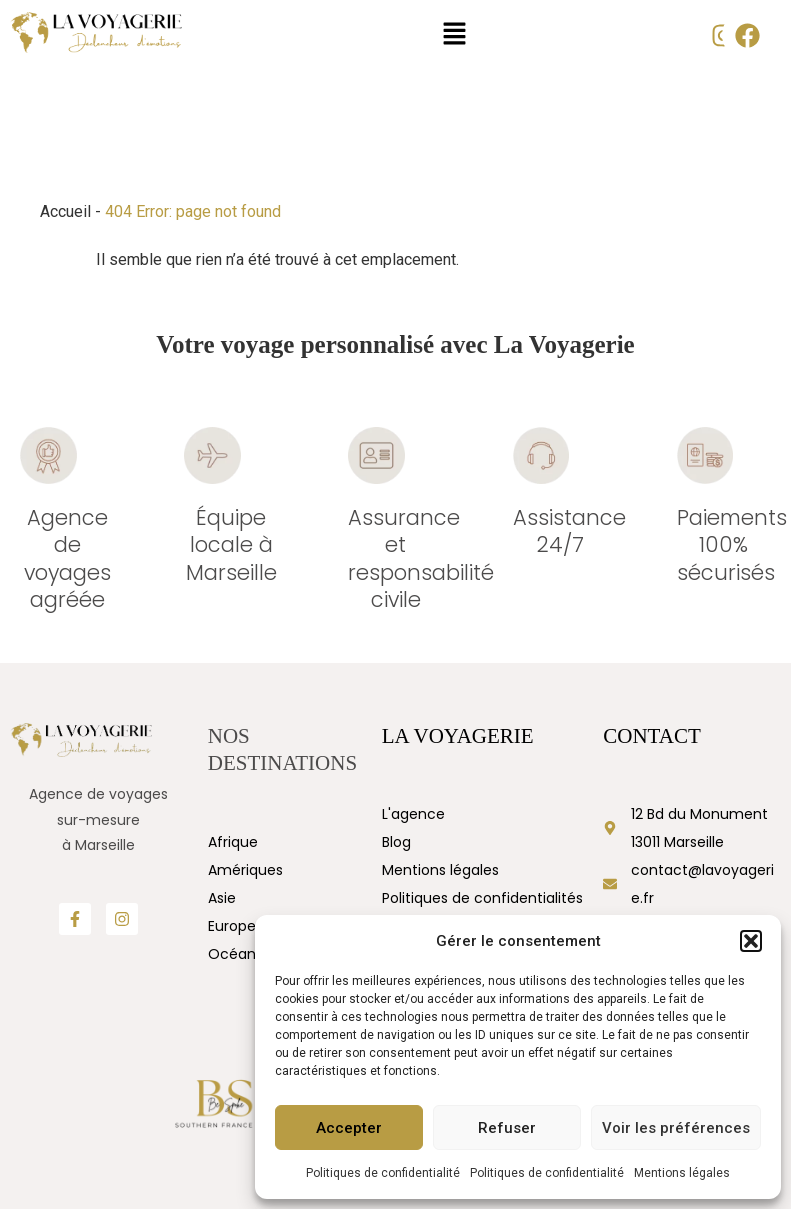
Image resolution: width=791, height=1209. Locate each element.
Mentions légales (682, 1173)
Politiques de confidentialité (383, 1173)
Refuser (507, 1128)
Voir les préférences (676, 1128)
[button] (751, 941)
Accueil (65, 211)
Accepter (349, 1128)
